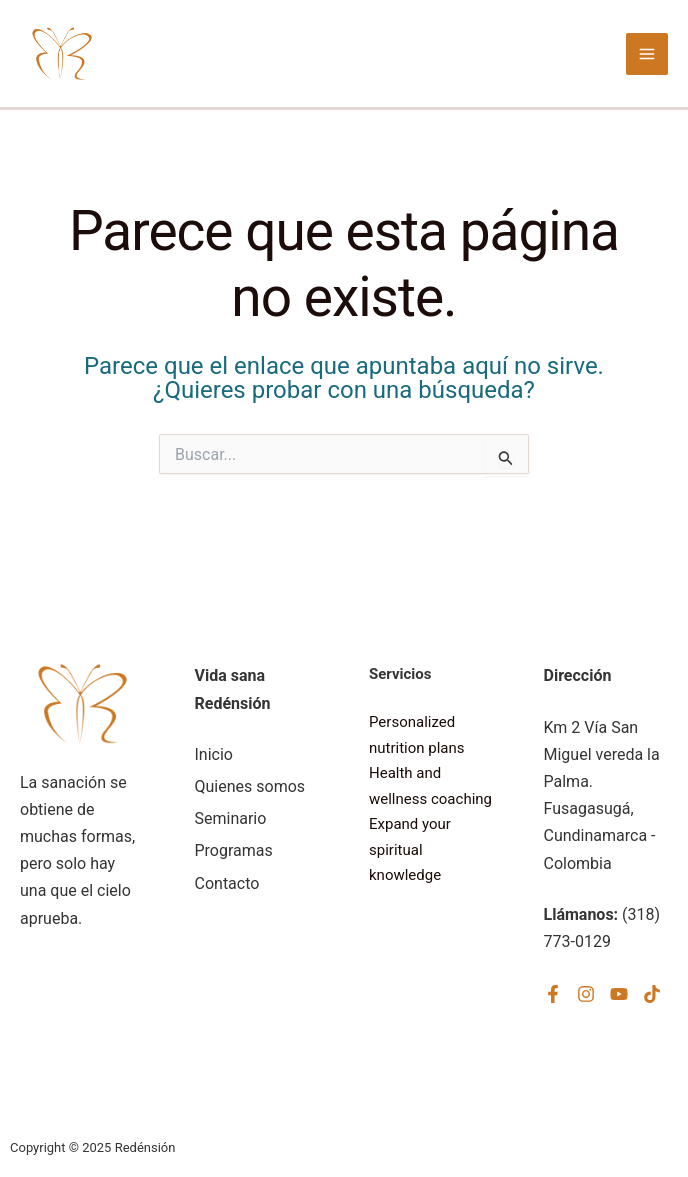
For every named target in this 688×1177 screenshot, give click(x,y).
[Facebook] (553, 994)
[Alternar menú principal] (647, 54)
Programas (234, 850)
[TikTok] (652, 994)
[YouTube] (619, 994)
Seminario (231, 818)
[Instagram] (586, 994)
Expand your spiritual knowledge (410, 849)
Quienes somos (250, 786)
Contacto (227, 883)
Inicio (214, 754)
